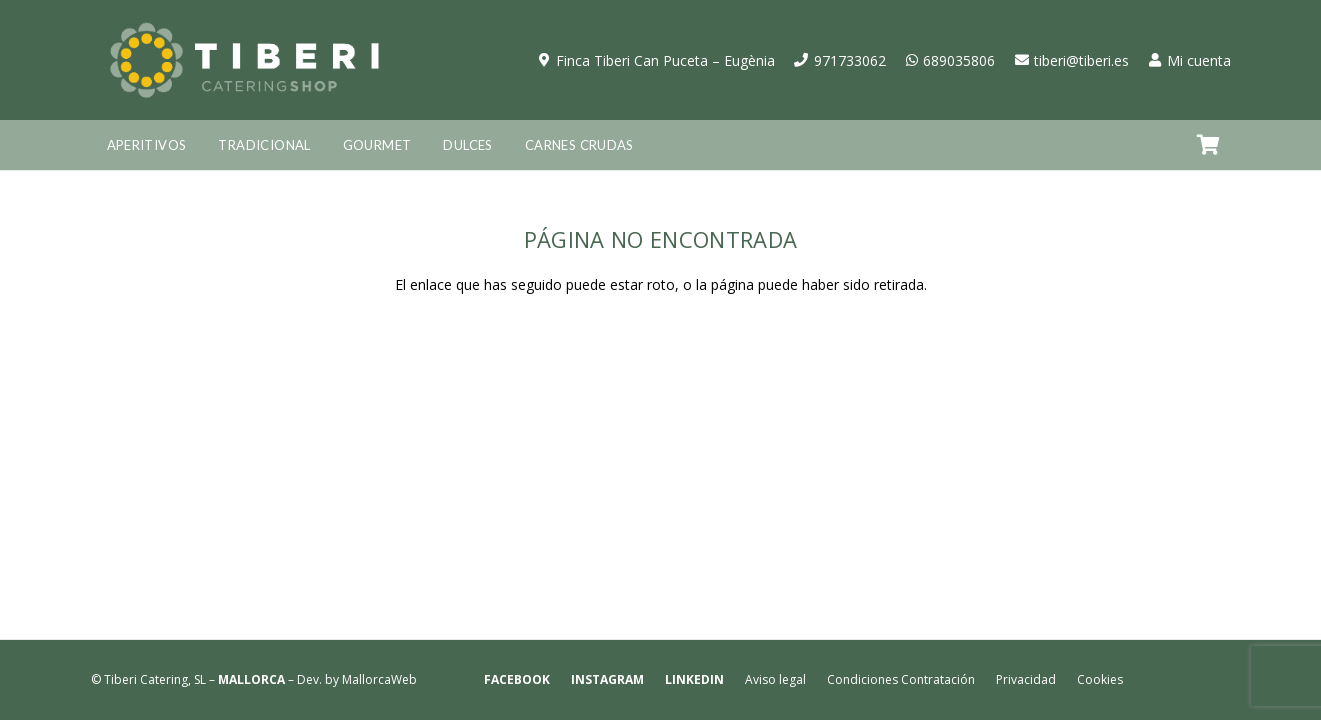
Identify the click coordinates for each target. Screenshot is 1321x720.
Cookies (1100, 679)
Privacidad (1026, 679)
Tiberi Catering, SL (155, 679)
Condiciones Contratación (901, 679)
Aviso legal (775, 679)
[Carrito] (1209, 145)
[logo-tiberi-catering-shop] (245, 60)
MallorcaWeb (379, 679)
